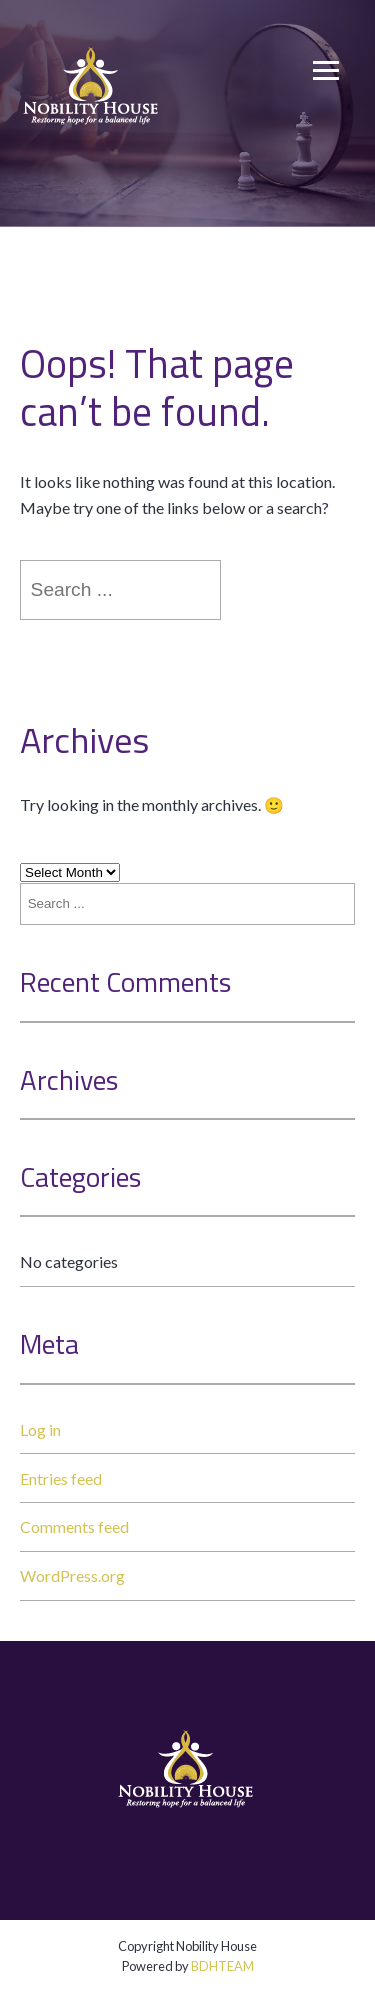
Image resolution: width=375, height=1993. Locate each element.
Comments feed (74, 1526)
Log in (40, 1429)
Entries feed (61, 1478)
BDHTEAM (222, 1966)
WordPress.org (72, 1575)
